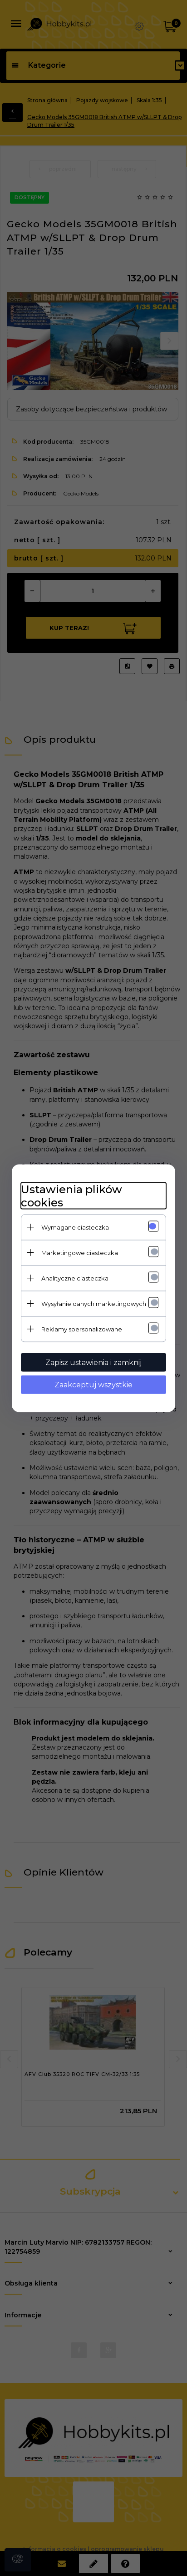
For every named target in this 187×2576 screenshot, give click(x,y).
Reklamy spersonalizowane (81, 1328)
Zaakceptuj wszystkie (93, 1384)
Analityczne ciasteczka (74, 1277)
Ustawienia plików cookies (71, 1195)
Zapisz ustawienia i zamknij (93, 1362)
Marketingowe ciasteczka (79, 1252)
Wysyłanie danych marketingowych (93, 1303)
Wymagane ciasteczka (75, 1226)
